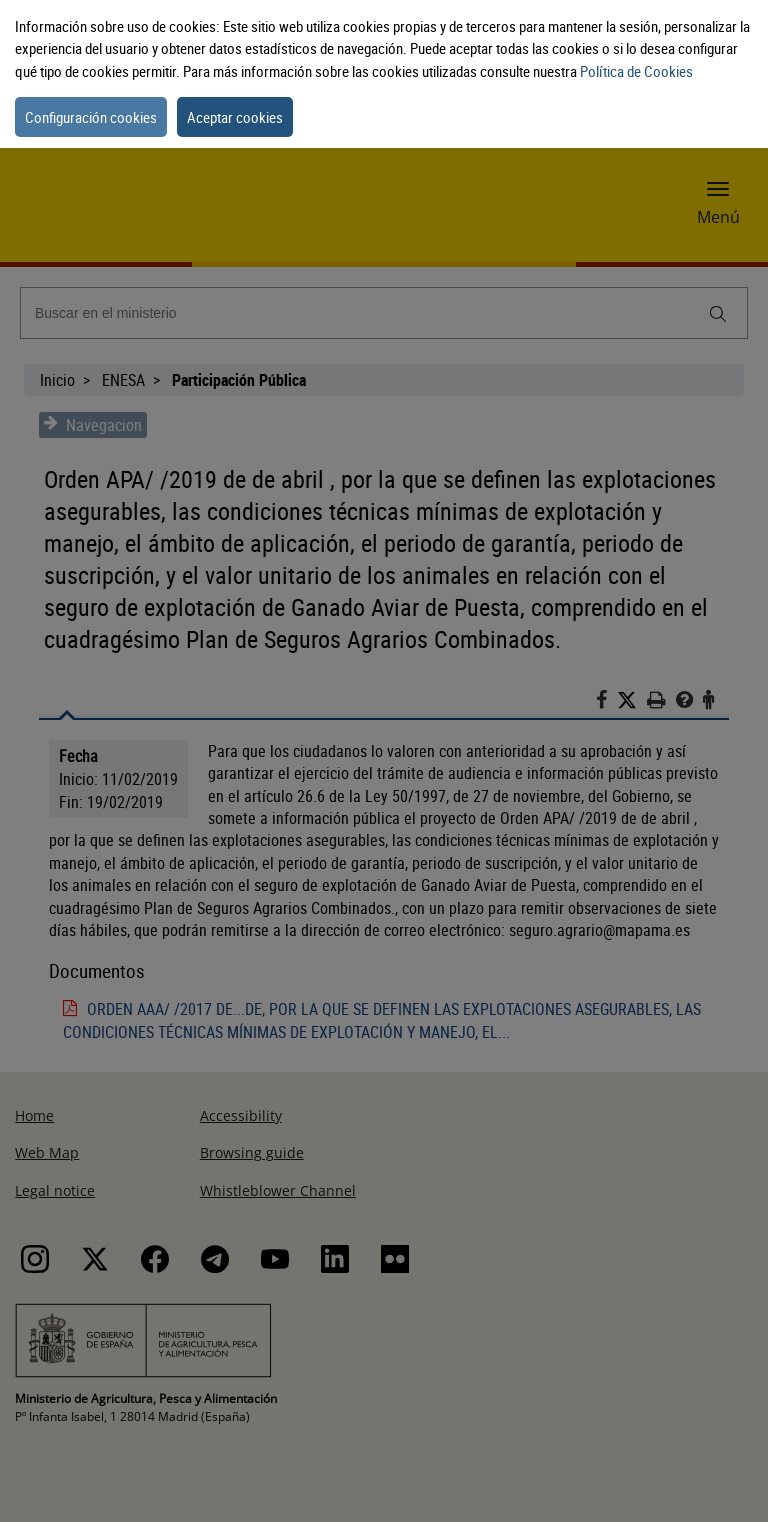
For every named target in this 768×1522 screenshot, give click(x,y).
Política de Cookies (636, 71)
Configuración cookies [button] (91, 117)
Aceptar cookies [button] (235, 117)
